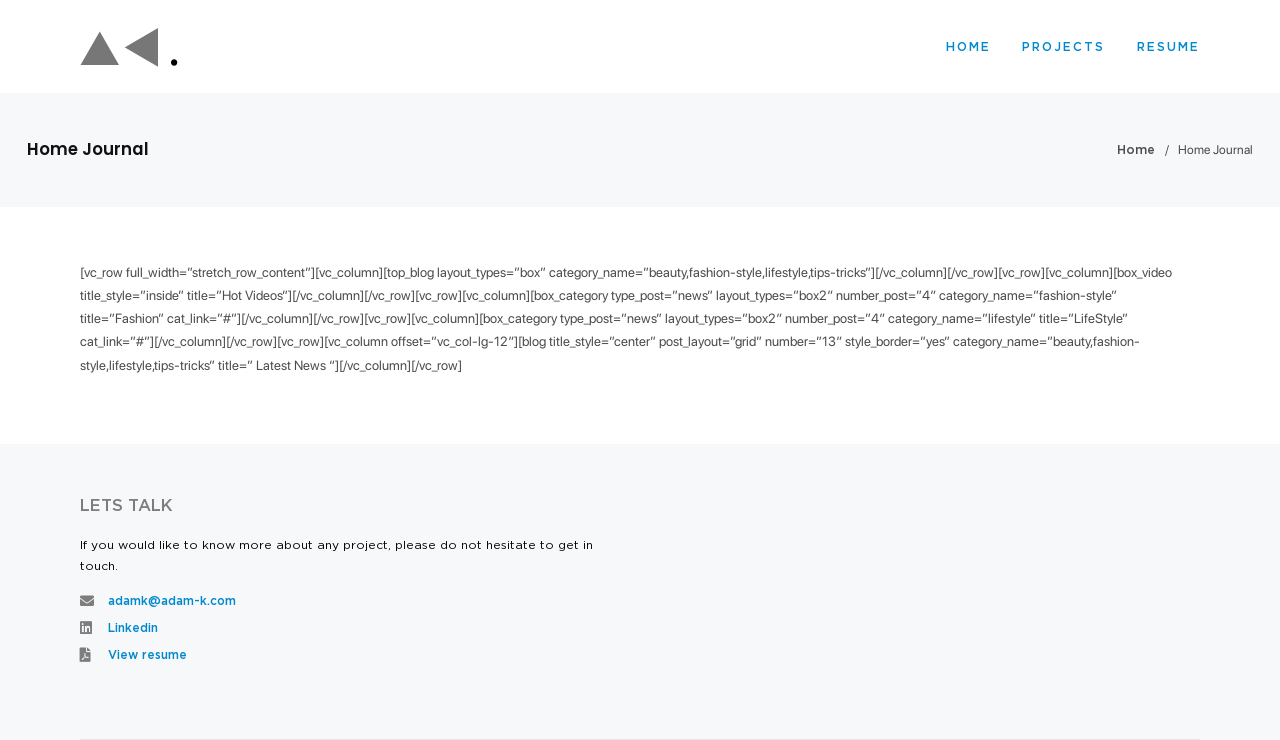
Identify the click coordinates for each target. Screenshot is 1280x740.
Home (968, 47)
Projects (1063, 47)
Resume (1168, 47)
